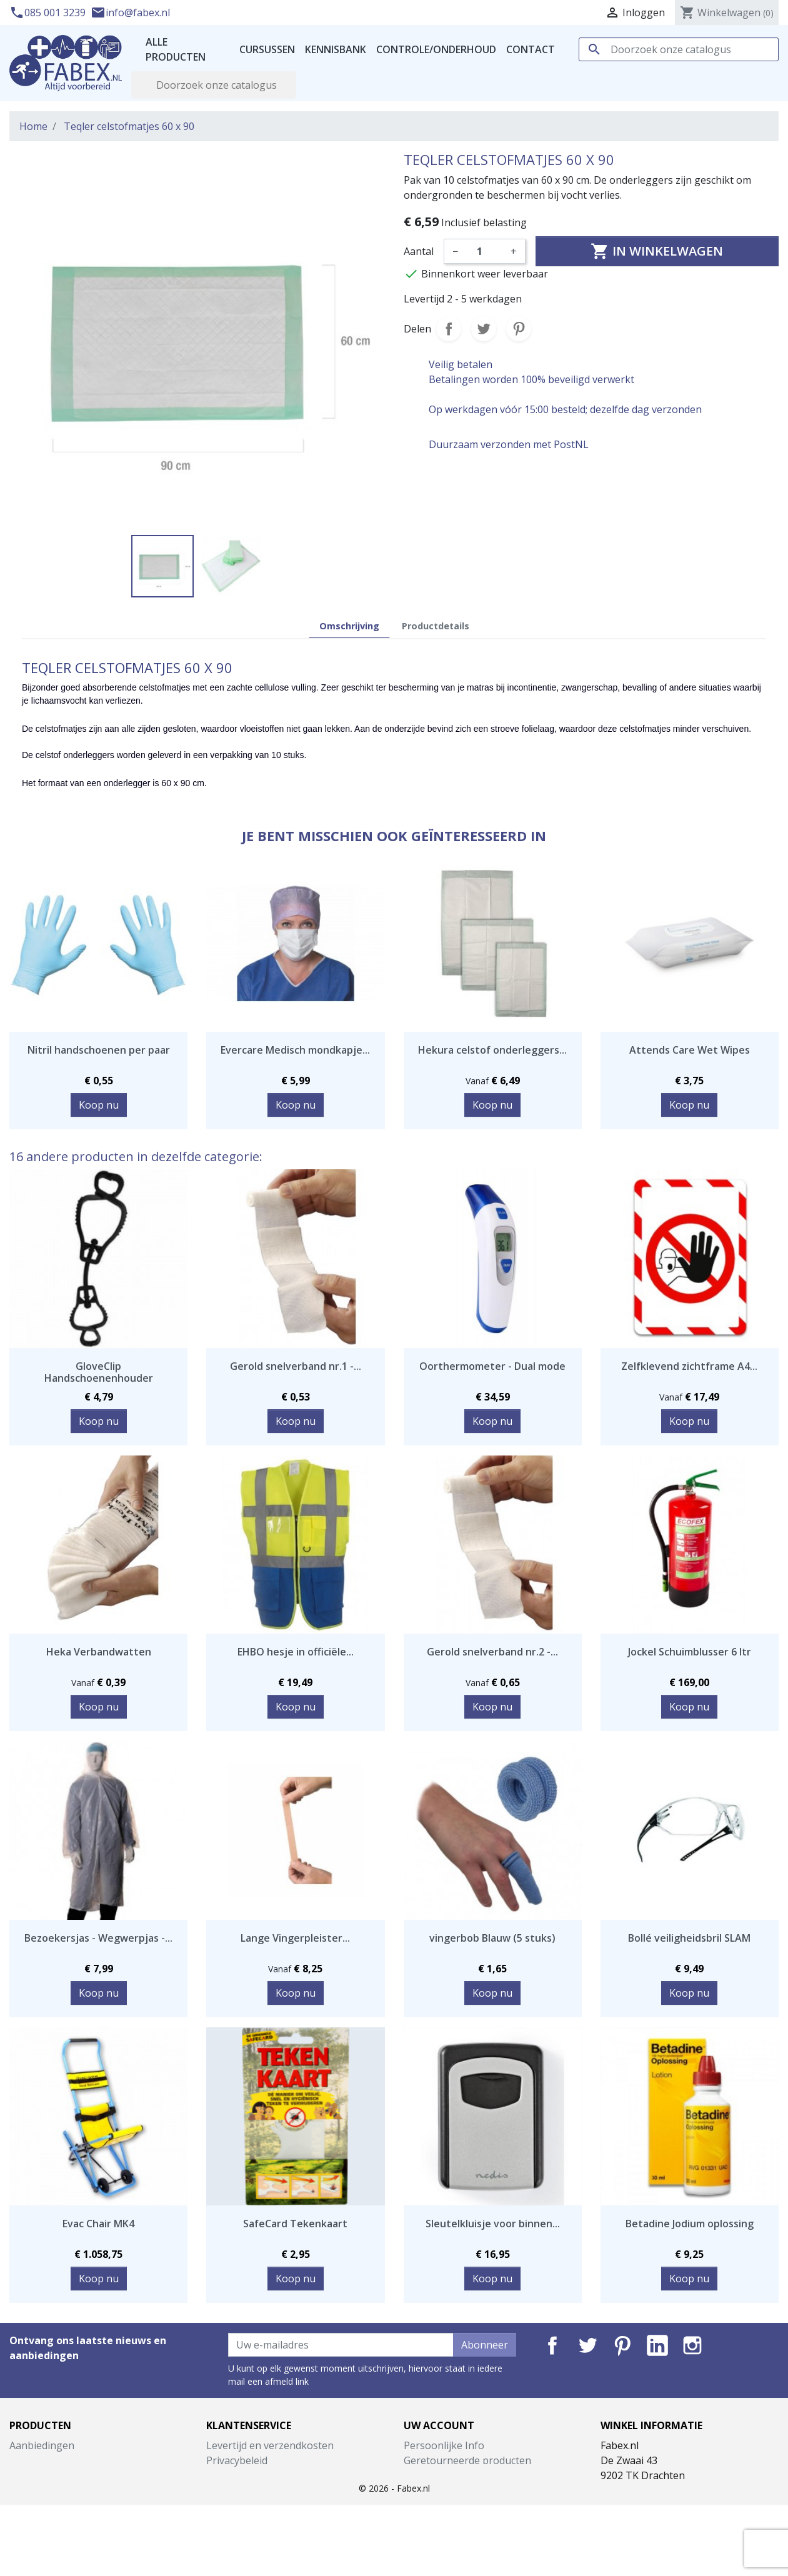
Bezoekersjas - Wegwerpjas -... (98, 1938)
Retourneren (236, 2505)
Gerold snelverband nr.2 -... (492, 1652)
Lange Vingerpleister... (295, 1938)
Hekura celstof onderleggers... (492, 1050)
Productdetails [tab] (435, 626)
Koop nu (99, 1105)
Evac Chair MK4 (98, 2223)
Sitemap (225, 2535)
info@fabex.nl (130, 12)
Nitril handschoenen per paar (98, 1050)
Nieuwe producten (52, 2460)
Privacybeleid (236, 2460)
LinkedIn (657, 2345)
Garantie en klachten (255, 2490)
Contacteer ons (242, 2520)
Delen (448, 328)
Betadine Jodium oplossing (690, 2223)
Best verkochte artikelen (66, 2475)
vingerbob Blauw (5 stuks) (492, 1938)
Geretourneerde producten (467, 2460)
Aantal (419, 251)
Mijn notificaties (441, 2535)
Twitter (587, 2345)
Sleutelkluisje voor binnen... (493, 2223)
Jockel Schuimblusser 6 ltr (689, 1652)
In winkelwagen (657, 251)
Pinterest (518, 328)
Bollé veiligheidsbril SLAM (689, 1938)
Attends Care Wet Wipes (689, 1050)
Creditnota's (432, 2490)
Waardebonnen (440, 2520)
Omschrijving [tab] (349, 626)
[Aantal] (484, 251)
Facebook (552, 2345)
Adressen (425, 2505)
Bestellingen (433, 2475)
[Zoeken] (679, 49)
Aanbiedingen (41, 2445)
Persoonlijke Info (444, 2445)
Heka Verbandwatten (98, 1652)
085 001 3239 (48, 12)
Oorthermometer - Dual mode (492, 1366)
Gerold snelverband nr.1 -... (295, 1366)
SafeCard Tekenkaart (295, 2223)
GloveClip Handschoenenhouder (98, 1372)
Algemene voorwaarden (262, 2475)
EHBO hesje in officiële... (295, 1652)
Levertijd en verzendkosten (270, 2445)
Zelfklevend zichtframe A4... (689, 1366)
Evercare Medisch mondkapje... (295, 1050)
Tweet (483, 328)
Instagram (692, 2345)
